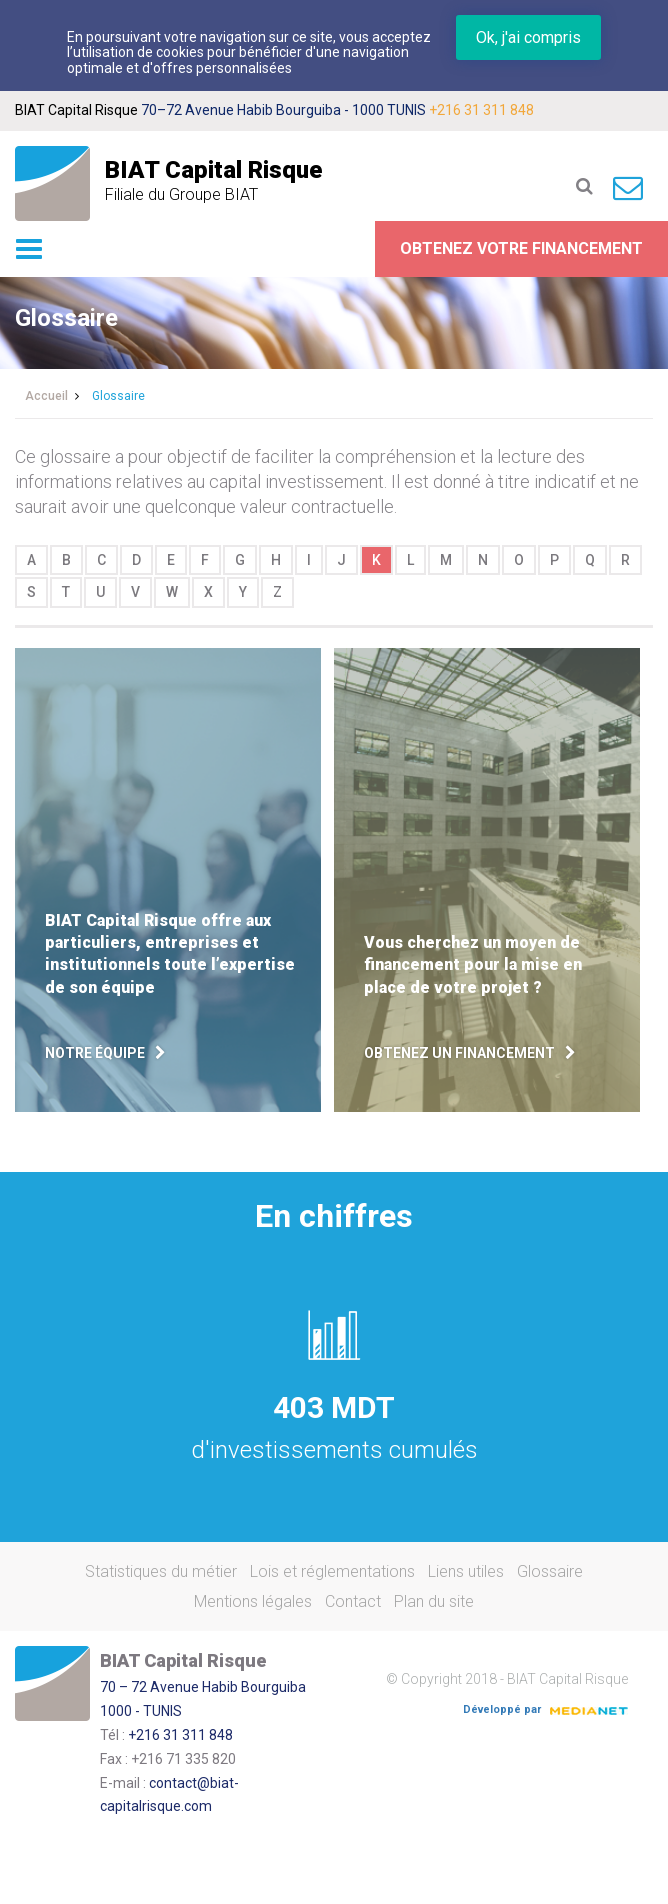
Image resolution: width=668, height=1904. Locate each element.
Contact (353, 1601)
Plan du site (434, 1601)
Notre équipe (95, 1053)
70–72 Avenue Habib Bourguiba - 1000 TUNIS (283, 110)
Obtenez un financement (459, 1053)
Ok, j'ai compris (528, 37)
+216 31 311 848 (481, 110)
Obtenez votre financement (521, 248)
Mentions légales (253, 1601)
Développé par (545, 1709)
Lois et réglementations (332, 1571)
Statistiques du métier (161, 1571)
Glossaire (550, 1571)
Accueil (46, 396)
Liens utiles (466, 1571)
